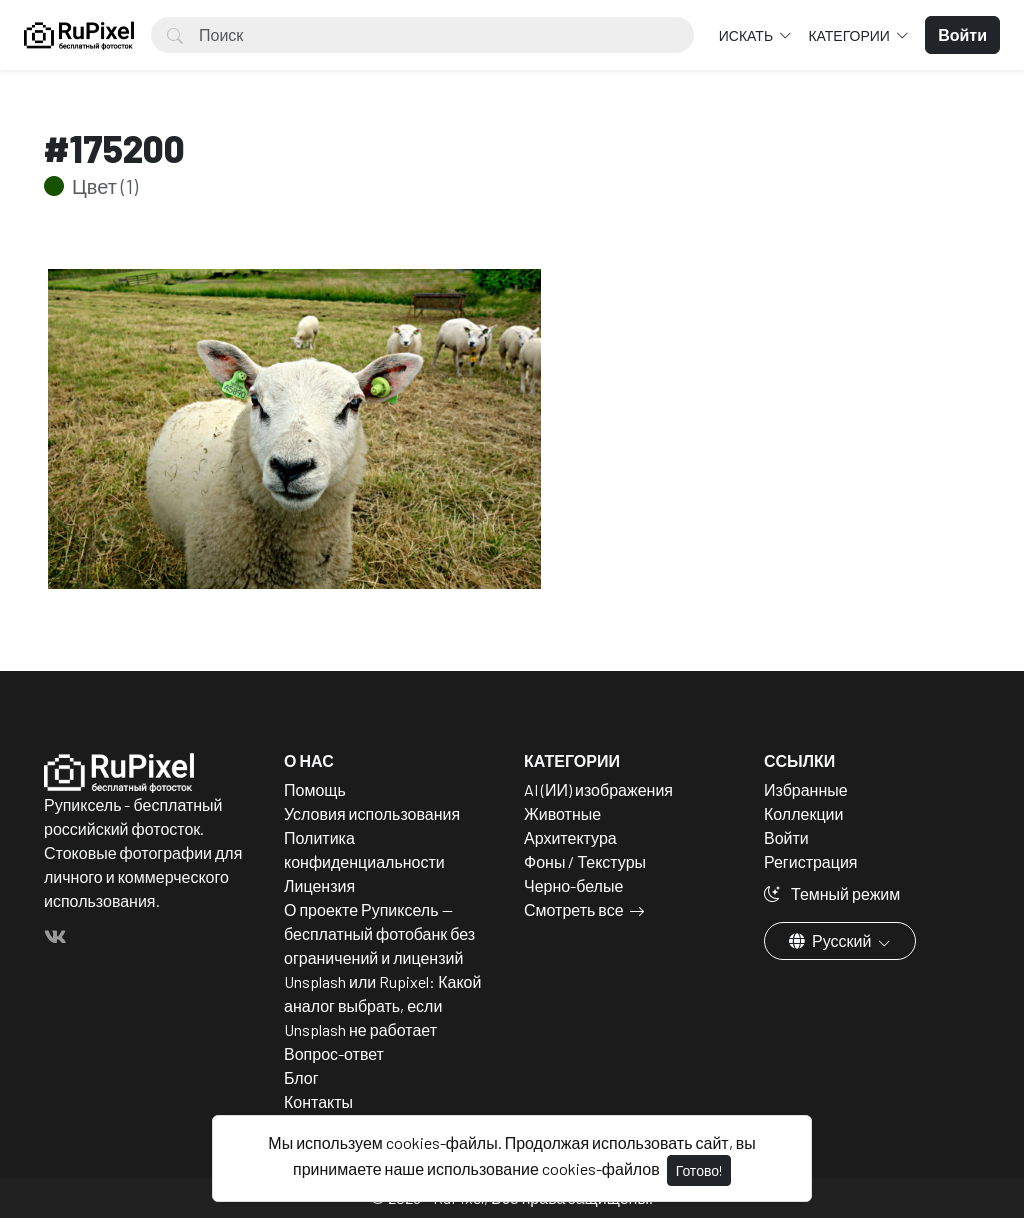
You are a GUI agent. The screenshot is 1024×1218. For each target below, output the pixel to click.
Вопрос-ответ (334, 1053)
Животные (562, 813)
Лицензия (319, 885)
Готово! (699, 1170)
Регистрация (811, 861)
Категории (850, 35)
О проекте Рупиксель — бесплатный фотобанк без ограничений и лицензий (379, 933)
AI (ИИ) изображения (598, 789)
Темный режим (832, 893)
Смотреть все (574, 909)
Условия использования (372, 813)
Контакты (318, 1101)
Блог (301, 1077)
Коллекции (803, 813)
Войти (786, 837)
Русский (831, 940)
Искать (747, 35)
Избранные (806, 789)
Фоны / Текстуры (585, 861)
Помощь (315, 789)
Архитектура (570, 837)
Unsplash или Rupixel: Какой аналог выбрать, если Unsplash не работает (382, 1005)
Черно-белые (573, 885)
